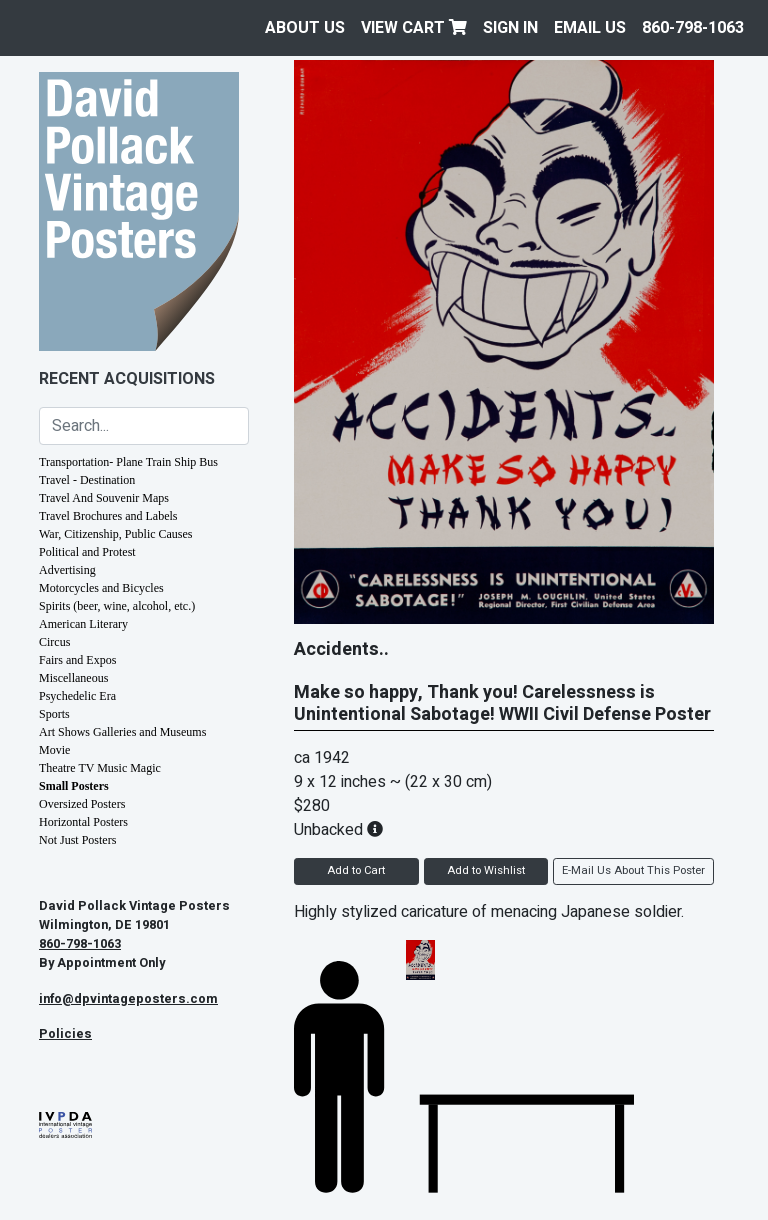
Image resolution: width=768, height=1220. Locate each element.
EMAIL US (590, 28)
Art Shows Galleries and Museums (122, 732)
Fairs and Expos (77, 660)
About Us (305, 28)
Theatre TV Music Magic (100, 768)
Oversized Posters (82, 804)
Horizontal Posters (83, 822)
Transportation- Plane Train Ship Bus (128, 462)
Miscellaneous (73, 678)
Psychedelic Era (77, 696)
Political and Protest (87, 552)
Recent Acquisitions (127, 379)
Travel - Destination (87, 480)
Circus (54, 642)
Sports (54, 714)
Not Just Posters (77, 840)
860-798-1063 (693, 28)
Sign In (510, 28)
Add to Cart (356, 870)
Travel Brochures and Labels (108, 516)
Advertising (67, 570)
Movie (54, 750)
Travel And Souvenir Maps (104, 498)
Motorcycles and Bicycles (101, 588)
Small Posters (74, 786)
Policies (65, 1034)
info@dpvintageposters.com (128, 999)
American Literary (83, 624)
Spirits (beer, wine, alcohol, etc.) (117, 606)
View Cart (414, 28)
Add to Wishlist (486, 870)
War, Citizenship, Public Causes (116, 534)
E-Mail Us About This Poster (633, 870)
